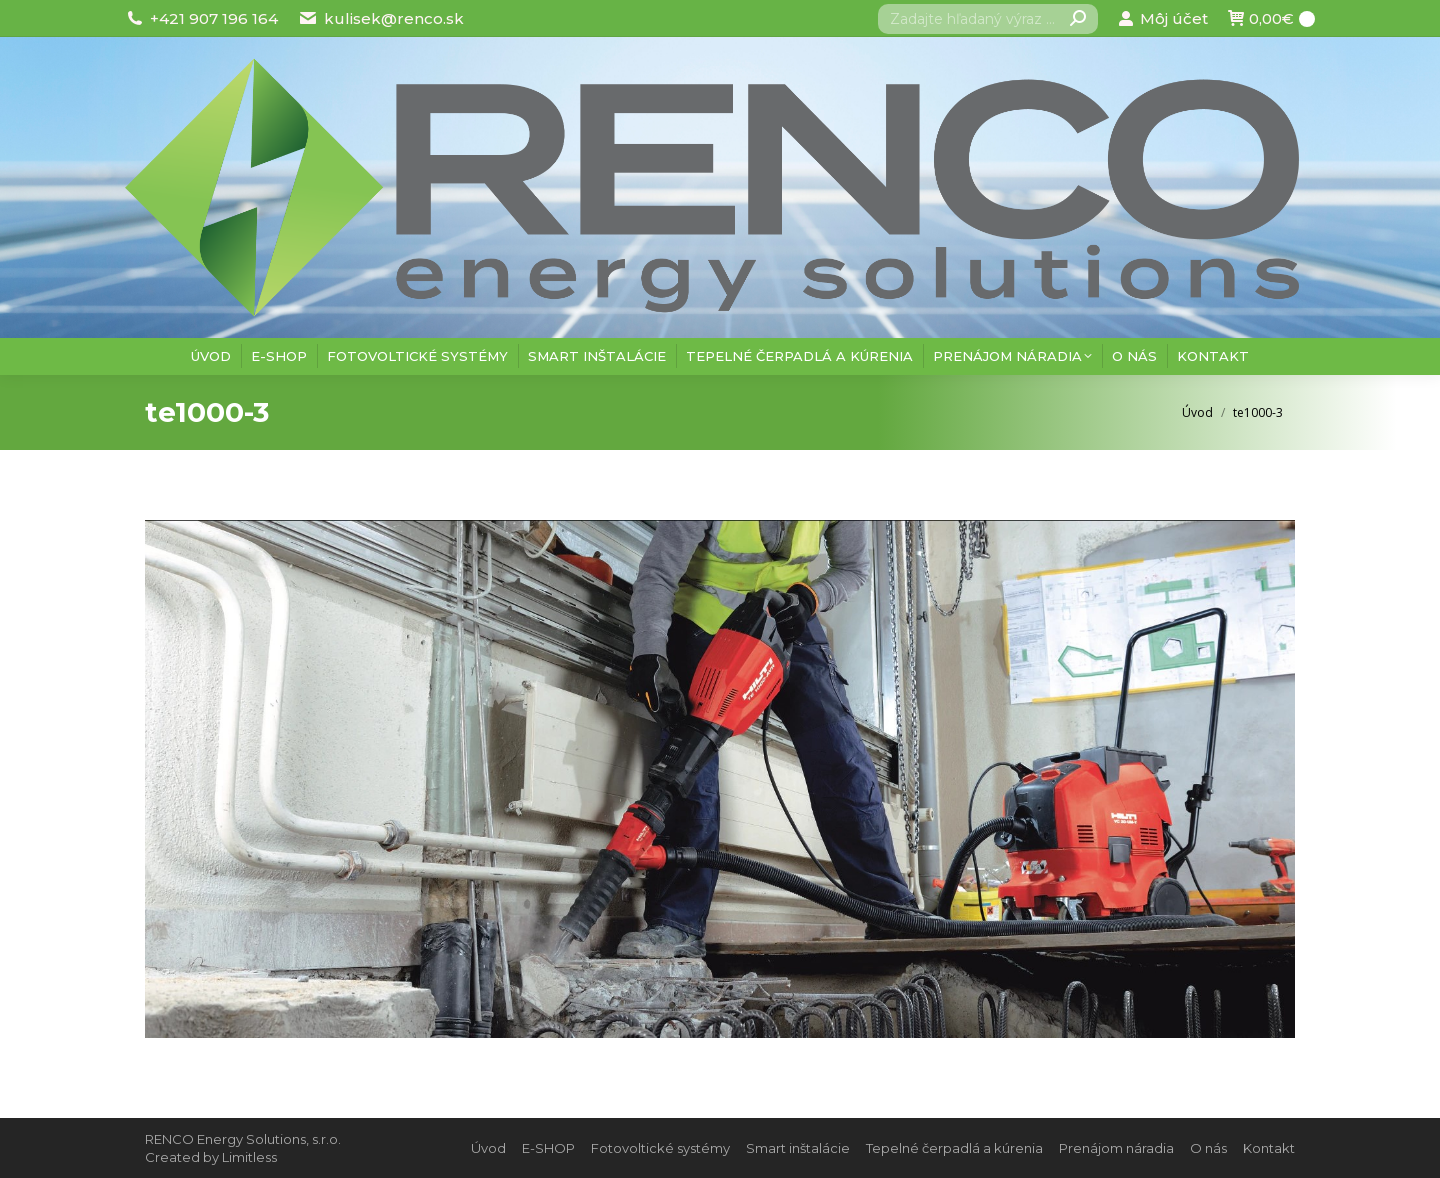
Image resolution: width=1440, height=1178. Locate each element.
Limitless (249, 1157)
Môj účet (1162, 18)
